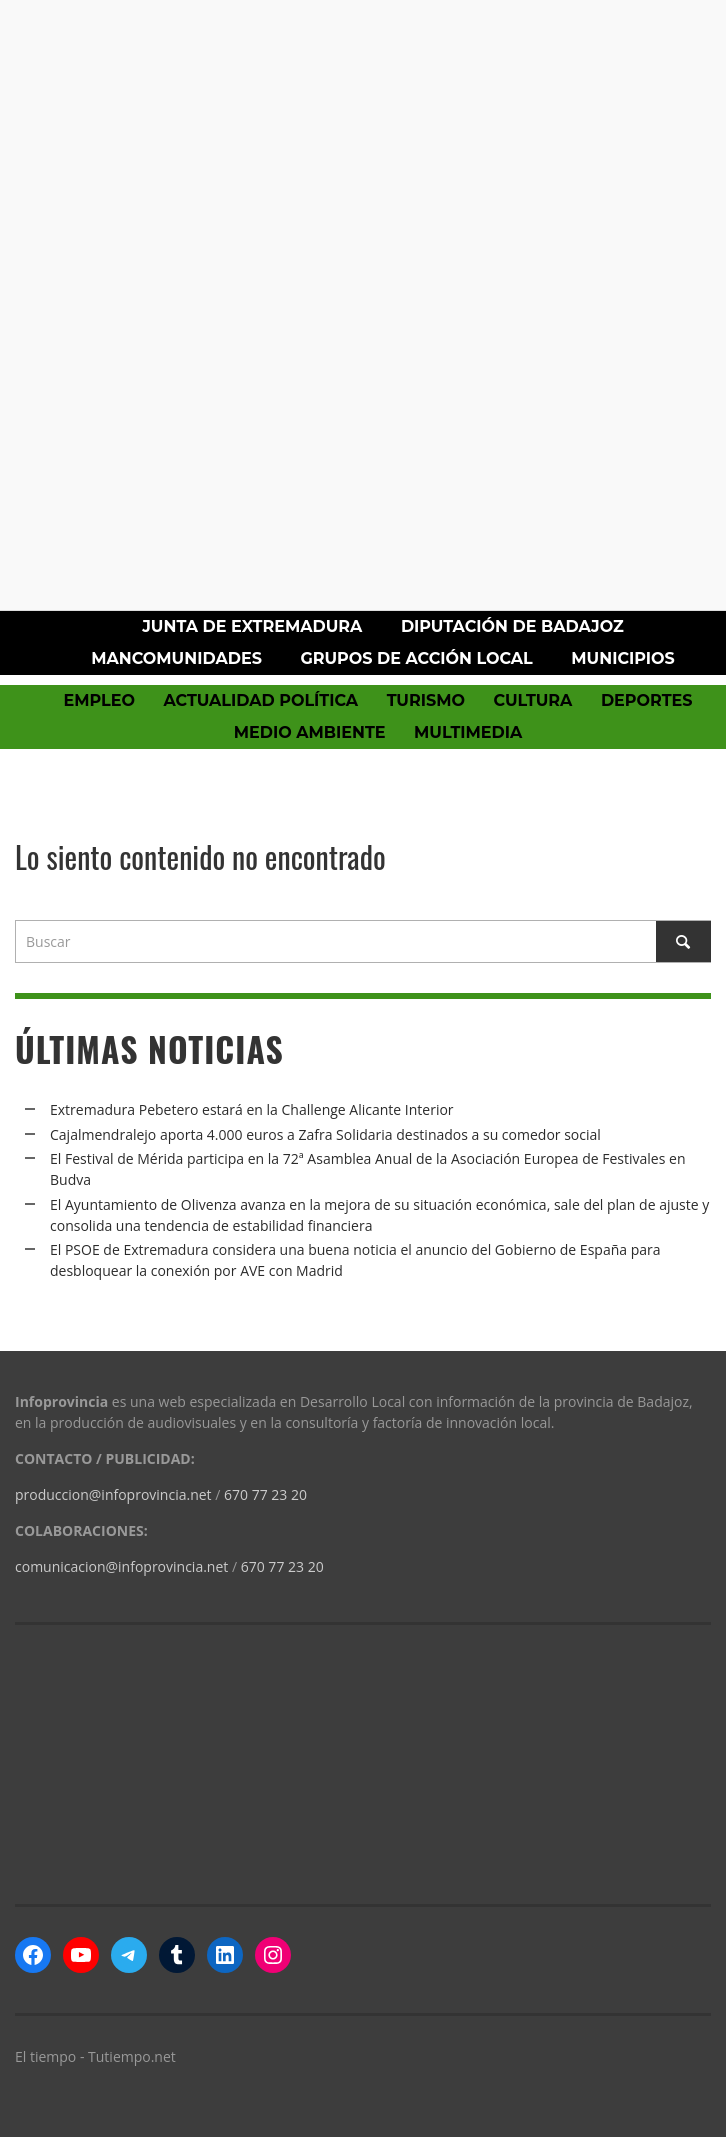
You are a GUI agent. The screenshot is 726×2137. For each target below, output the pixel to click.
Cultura (532, 700)
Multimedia (468, 732)
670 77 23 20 (265, 1494)
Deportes (647, 700)
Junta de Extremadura (252, 626)
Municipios (622, 658)
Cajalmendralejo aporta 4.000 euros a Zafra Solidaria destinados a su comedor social (325, 1134)
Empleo (98, 700)
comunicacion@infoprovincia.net (121, 1566)
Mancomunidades (176, 658)
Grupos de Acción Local (416, 658)
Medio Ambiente (310, 732)
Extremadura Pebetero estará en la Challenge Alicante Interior (252, 1109)
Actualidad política (261, 700)
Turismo (426, 700)
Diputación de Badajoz (512, 626)
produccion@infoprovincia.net (113, 1494)
